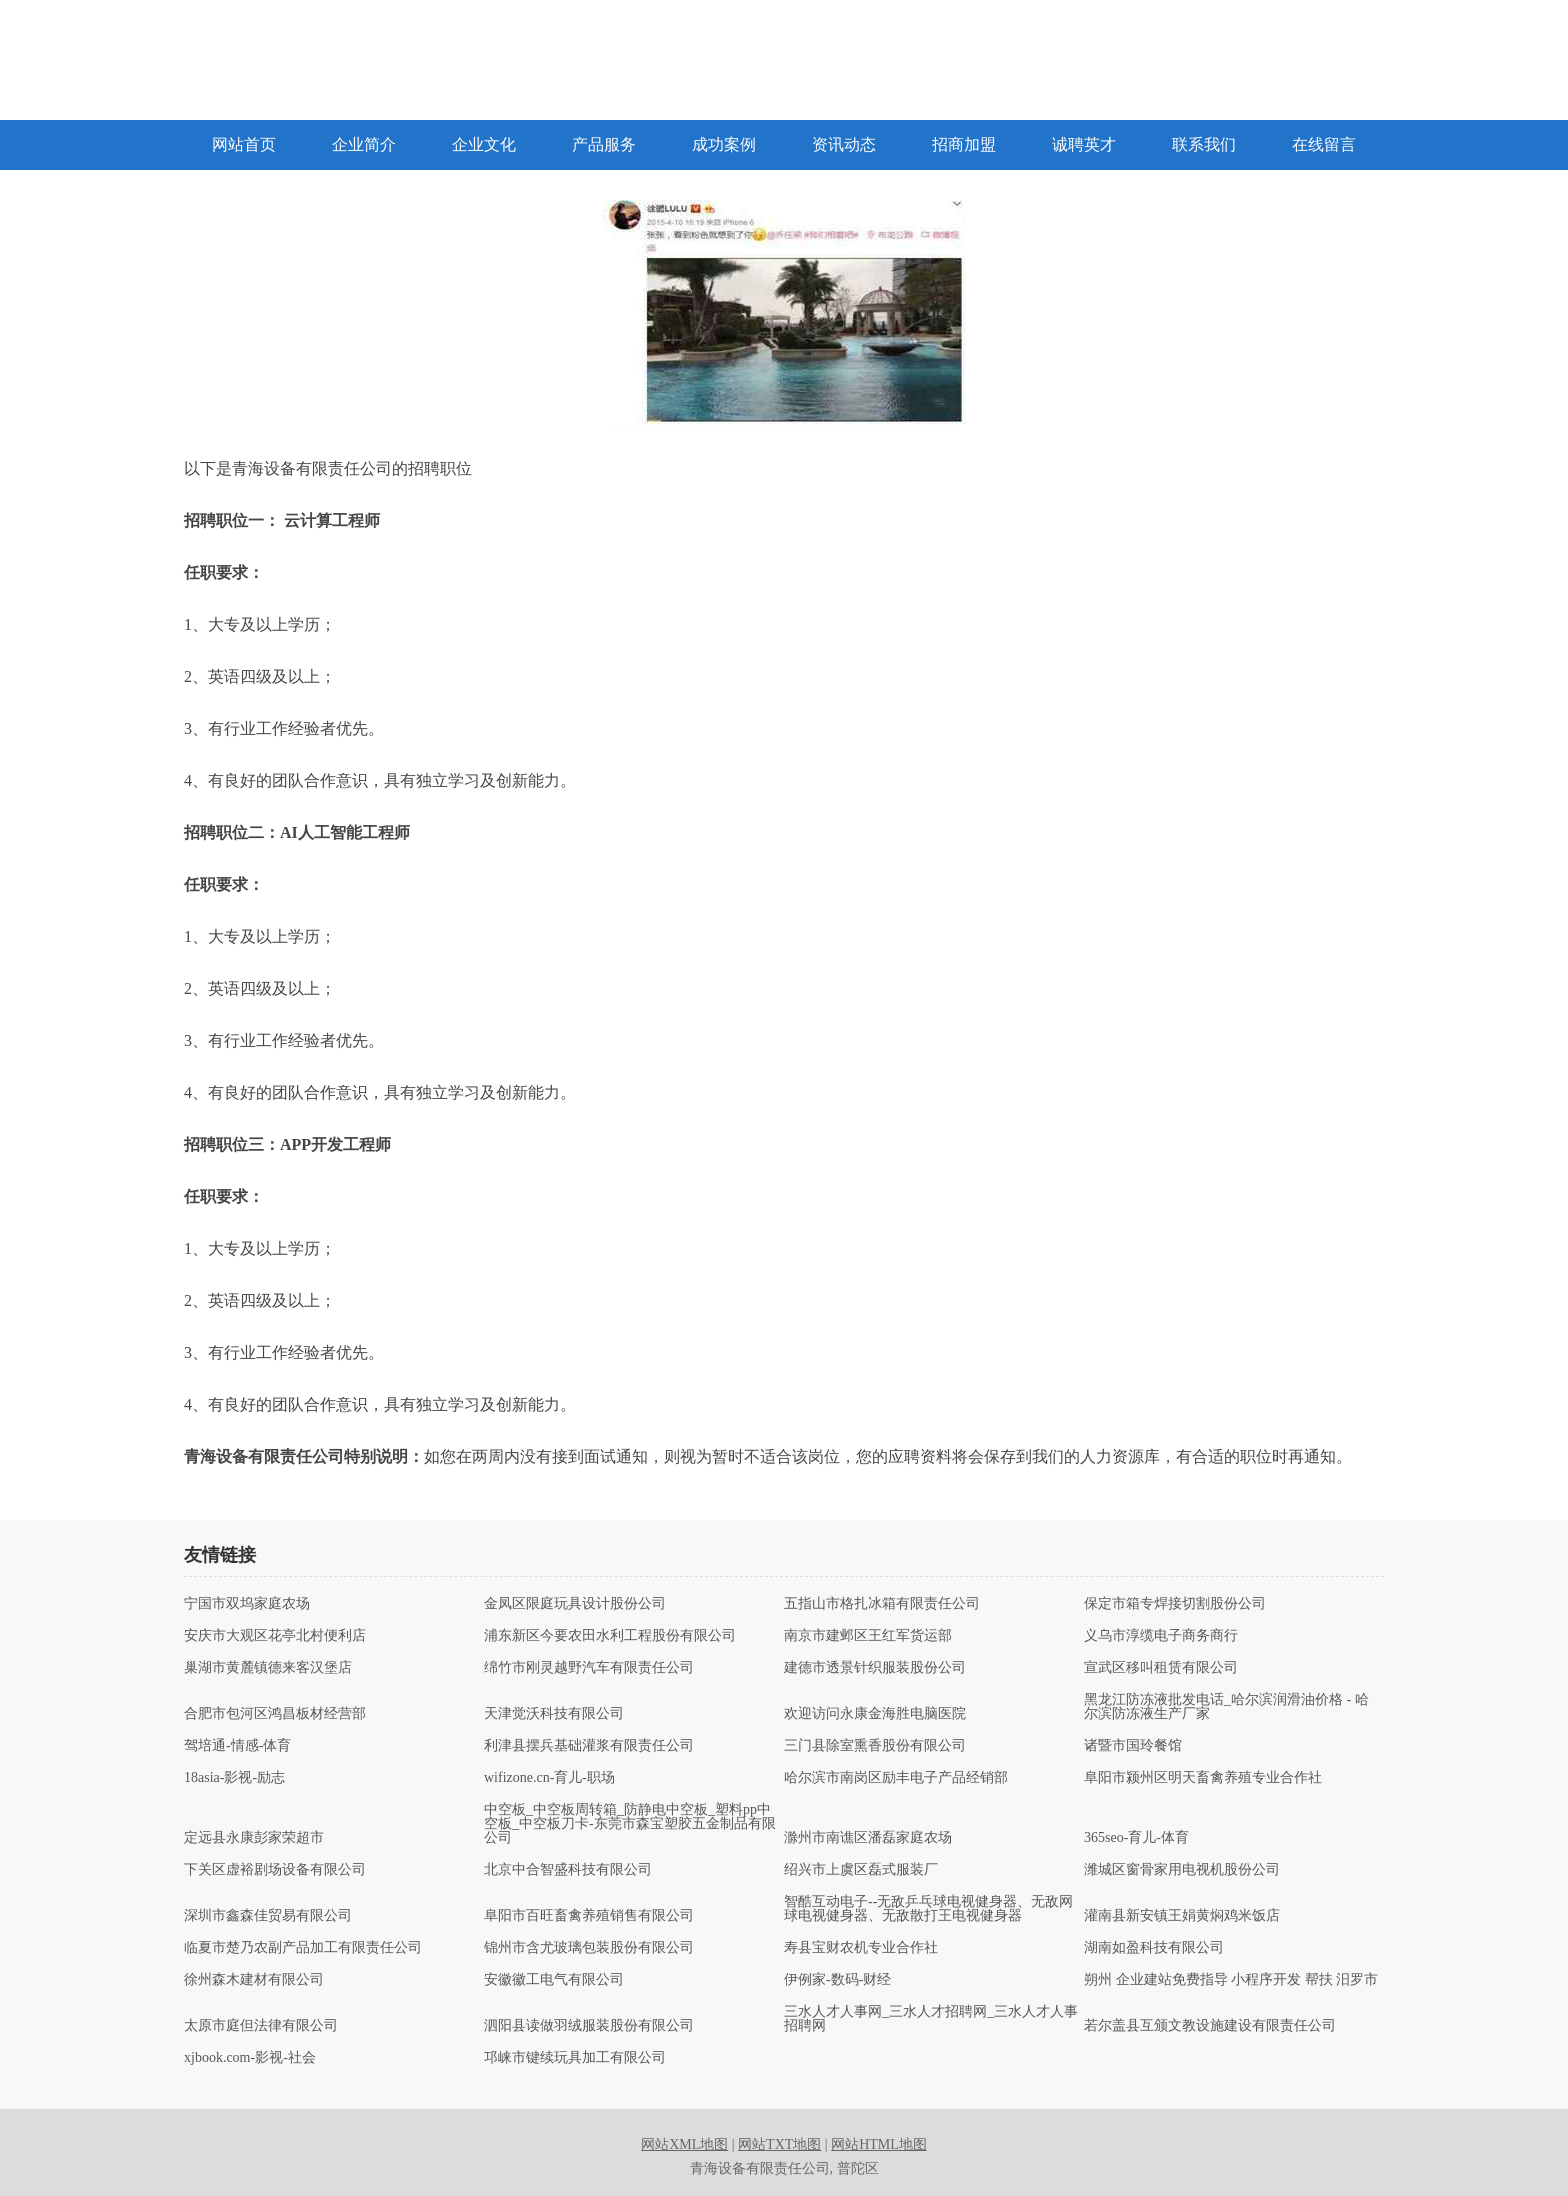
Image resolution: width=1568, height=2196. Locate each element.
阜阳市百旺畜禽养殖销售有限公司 (589, 1916)
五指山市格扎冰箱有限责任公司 (882, 1604)
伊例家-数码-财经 (837, 1980)
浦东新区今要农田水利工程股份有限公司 (610, 1636)
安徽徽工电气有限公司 (554, 1980)
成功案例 (724, 144)
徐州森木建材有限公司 (254, 1980)
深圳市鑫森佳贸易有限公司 (268, 1916)
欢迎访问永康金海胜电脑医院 (875, 1714)
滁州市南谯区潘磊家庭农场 (868, 1838)
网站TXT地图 (779, 2144)
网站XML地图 (684, 2144)
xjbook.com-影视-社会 (250, 2058)
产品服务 (604, 144)
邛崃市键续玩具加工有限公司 (575, 2058)
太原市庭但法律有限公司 (261, 2026)
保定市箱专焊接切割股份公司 (1175, 1604)
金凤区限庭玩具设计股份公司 (575, 1604)
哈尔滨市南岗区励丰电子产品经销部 (896, 1778)
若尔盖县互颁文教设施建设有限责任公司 (1210, 2026)
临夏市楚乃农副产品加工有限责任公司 (303, 1948)
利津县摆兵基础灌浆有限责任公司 (589, 1746)
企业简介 (364, 144)
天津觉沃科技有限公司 (554, 1714)
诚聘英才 (1084, 144)
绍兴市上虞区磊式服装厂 (861, 1870)
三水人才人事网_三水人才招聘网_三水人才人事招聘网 (931, 2019)
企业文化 (484, 144)
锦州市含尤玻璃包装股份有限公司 (589, 1948)
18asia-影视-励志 (234, 1778)
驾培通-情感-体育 (237, 1746)
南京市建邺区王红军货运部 (868, 1636)
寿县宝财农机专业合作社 (861, 1948)
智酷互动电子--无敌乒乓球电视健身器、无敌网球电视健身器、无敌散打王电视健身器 (928, 1909)
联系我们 (1204, 144)
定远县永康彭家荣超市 (254, 1838)
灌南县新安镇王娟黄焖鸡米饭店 (1182, 1916)
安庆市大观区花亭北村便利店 (275, 1636)
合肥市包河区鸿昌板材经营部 (275, 1714)
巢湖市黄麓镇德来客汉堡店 (268, 1668)
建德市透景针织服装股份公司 (875, 1668)
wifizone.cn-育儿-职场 (549, 1778)
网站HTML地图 (879, 2144)
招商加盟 (964, 144)
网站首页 (244, 144)
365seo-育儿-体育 (1136, 1838)
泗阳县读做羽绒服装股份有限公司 (589, 2026)
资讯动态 (844, 144)
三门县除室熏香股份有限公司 (875, 1746)
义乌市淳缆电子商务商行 (1161, 1636)
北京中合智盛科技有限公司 (568, 1870)
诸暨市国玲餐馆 (1133, 1746)
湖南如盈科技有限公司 (1154, 1948)
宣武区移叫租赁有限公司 (1161, 1668)
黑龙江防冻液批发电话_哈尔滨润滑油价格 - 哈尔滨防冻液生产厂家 (1226, 1707)
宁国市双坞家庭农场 (247, 1604)
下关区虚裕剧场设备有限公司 (275, 1870)
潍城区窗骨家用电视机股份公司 (1182, 1870)
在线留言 (1324, 144)
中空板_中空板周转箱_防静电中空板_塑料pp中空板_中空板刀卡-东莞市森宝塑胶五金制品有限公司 (630, 1824)
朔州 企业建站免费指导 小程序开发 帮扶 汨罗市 (1231, 1980)
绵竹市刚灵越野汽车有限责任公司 (589, 1668)
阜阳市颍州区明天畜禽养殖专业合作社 (1203, 1778)
